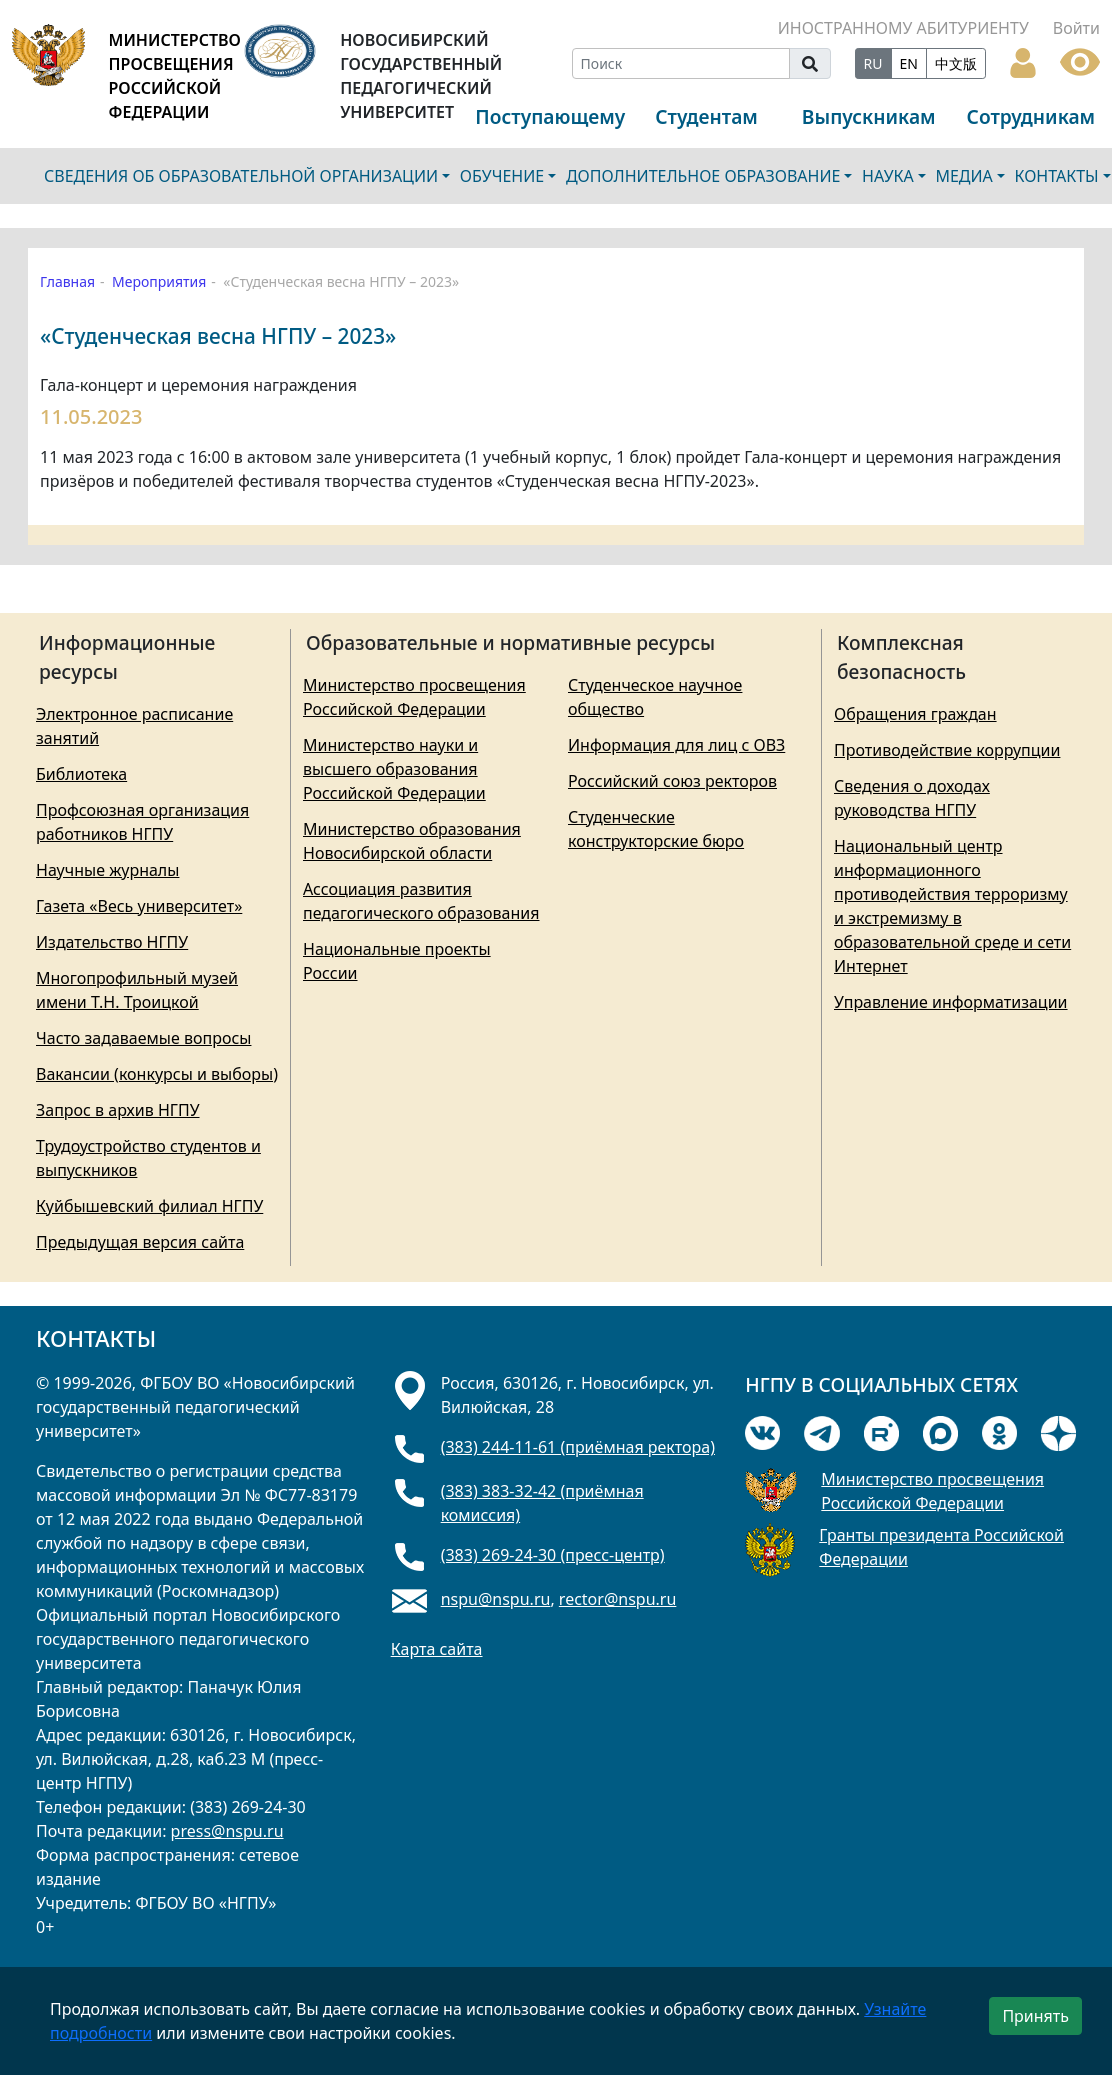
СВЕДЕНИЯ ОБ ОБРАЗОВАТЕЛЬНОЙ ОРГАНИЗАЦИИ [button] (241, 176)
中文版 (956, 63)
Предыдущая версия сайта (140, 1242)
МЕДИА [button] (963, 176)
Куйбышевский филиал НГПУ (149, 1206)
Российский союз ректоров (672, 781)
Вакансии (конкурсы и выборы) (157, 1074)
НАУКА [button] (888, 176)
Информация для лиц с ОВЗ (676, 745)
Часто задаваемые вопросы (143, 1038)
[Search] (681, 63)
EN (909, 63)
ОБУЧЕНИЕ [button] (502, 176)
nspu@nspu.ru (496, 1599)
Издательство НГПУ (112, 942)
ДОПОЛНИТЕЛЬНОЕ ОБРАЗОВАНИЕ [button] (703, 176)
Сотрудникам (1031, 116)
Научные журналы (107, 870)
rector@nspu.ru (618, 1599)
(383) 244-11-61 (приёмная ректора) (578, 1447)
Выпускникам (869, 116)
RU (873, 63)
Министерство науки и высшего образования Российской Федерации (394, 769)
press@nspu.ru (227, 1831)
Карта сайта (437, 1649)
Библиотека (81, 774)
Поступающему (550, 116)
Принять (1035, 2016)
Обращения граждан (915, 714)
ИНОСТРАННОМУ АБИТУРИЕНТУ (903, 28)
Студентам (706, 116)
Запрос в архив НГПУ (118, 1110)
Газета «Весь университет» (139, 906)
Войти (1076, 28)
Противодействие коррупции (947, 750)
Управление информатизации (951, 1002)
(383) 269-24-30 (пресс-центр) (553, 1555)
